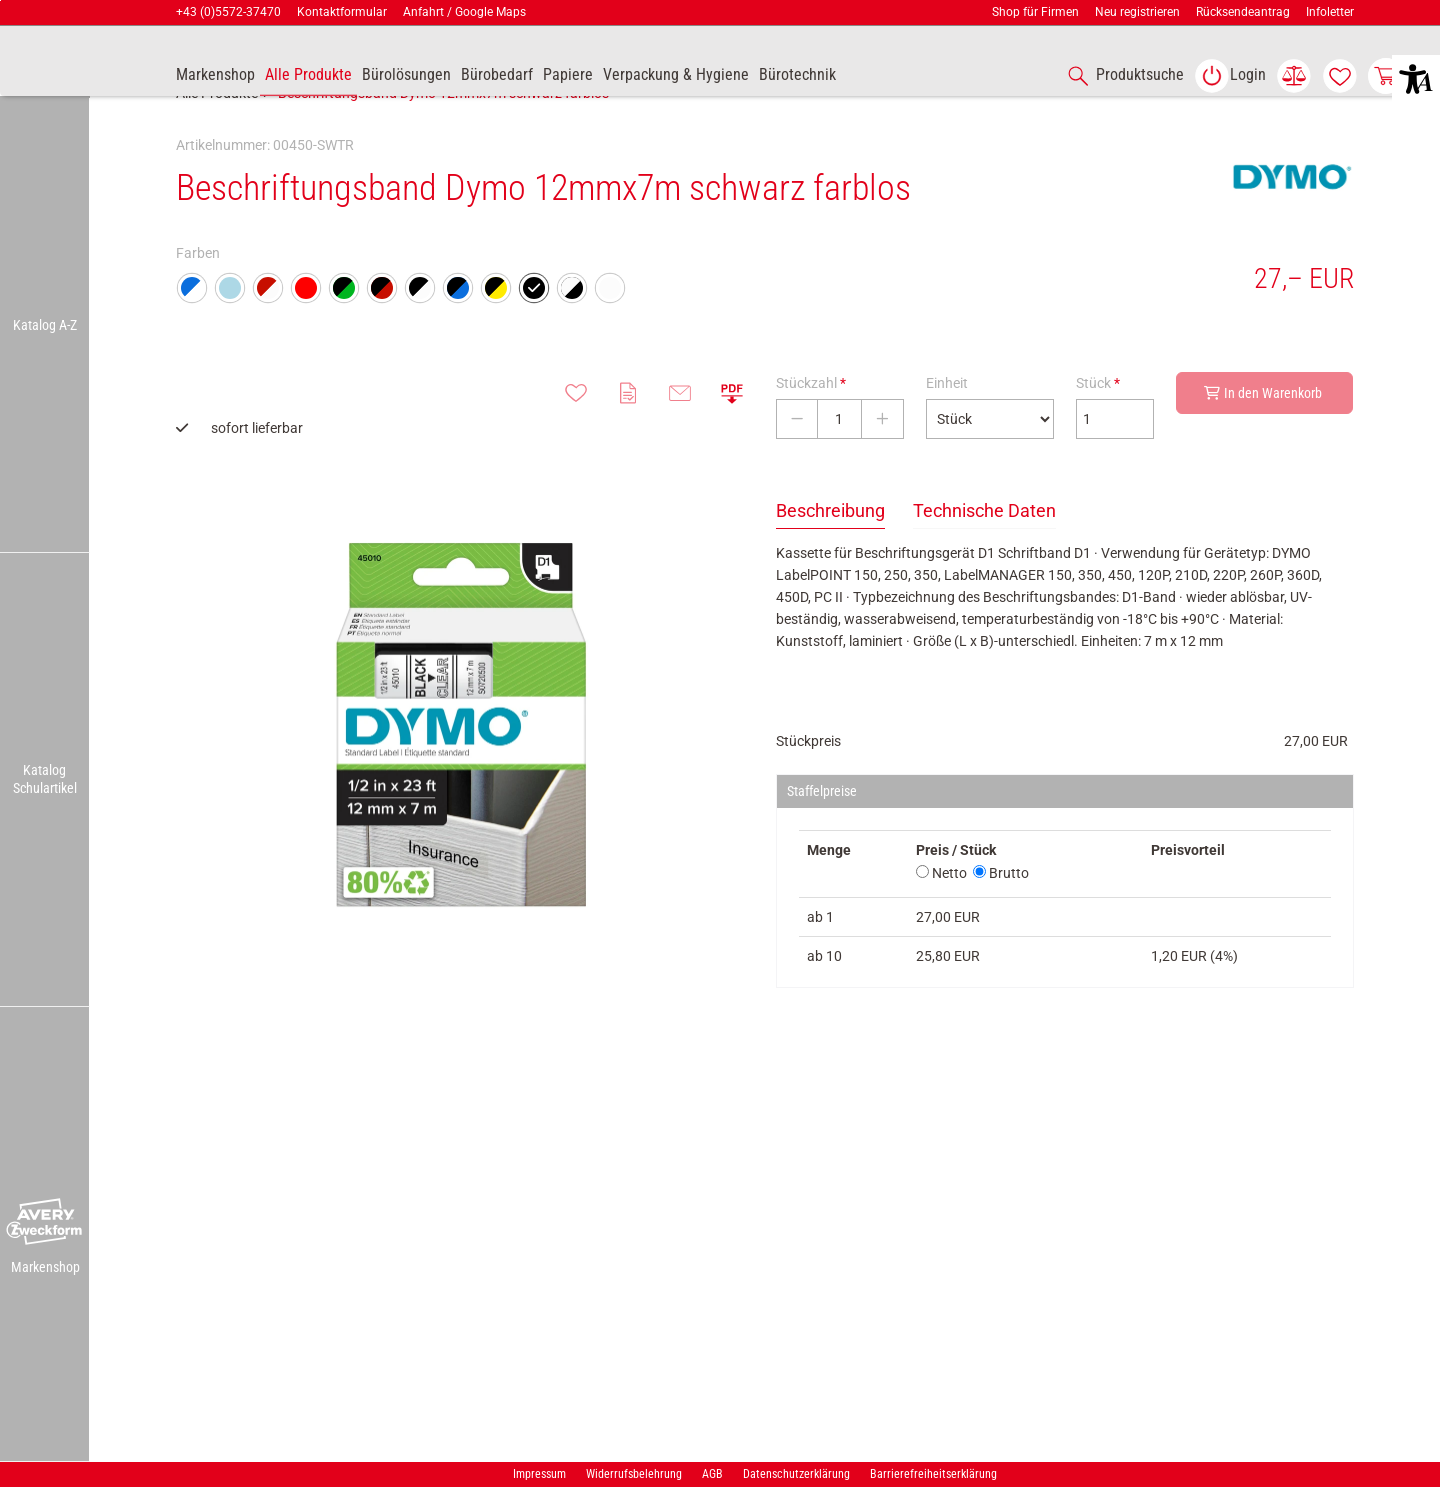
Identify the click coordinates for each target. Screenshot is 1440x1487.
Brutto (1001, 917)
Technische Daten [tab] (984, 554)
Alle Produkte (217, 137)
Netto (941, 917)
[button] (45, 1223)
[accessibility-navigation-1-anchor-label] (1122, 76)
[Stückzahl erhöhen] (882, 463)
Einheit (947, 427)
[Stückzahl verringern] (797, 463)
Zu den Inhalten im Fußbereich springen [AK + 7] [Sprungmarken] (0, 0)
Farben (198, 297)
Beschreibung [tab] (830, 554)
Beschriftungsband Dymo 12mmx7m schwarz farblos (443, 137)
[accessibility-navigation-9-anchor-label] (215, 76)
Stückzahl (811, 427)
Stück (1098, 427)
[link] (1230, 76)
